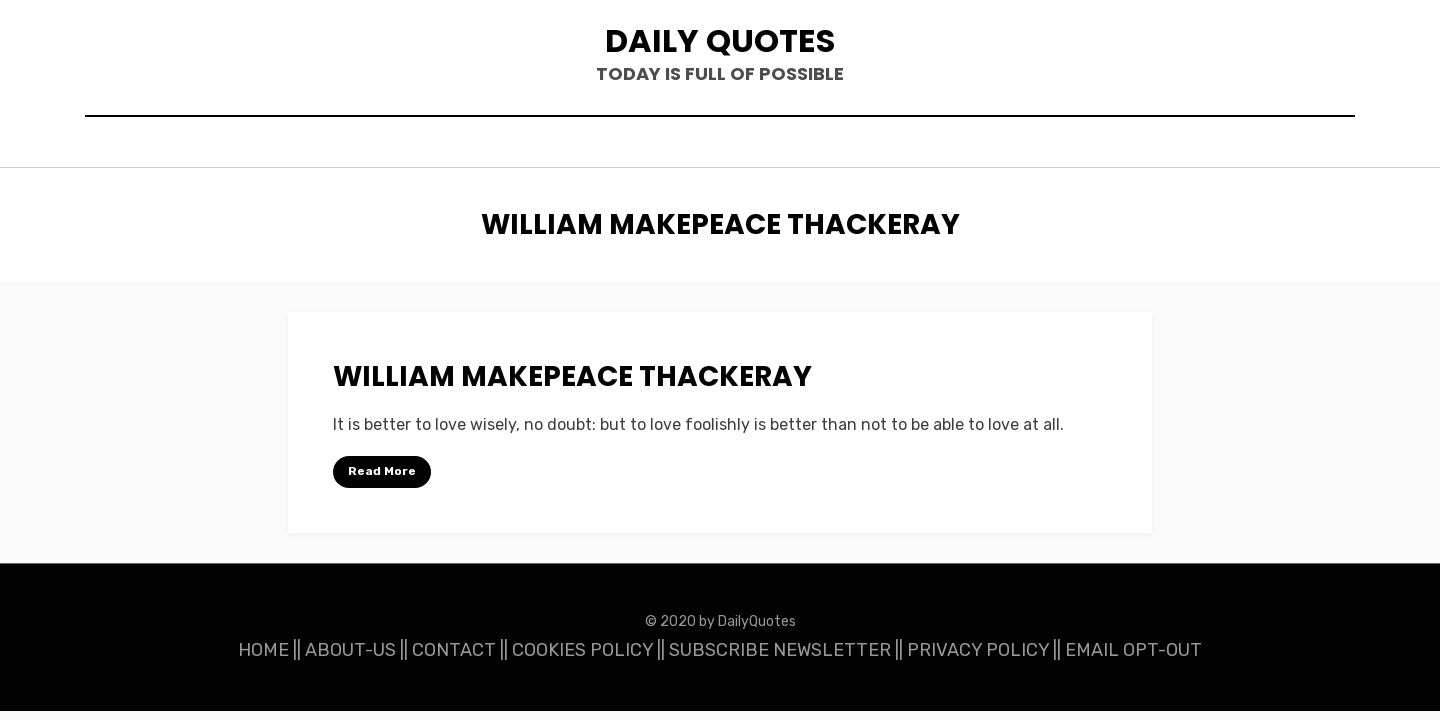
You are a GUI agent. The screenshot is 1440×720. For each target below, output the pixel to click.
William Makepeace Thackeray (572, 376)
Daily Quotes (720, 40)
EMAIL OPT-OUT (1133, 650)
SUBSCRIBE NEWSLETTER (780, 650)
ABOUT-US (350, 650)
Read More (382, 471)
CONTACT (454, 650)
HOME (263, 650)
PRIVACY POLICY (978, 650)
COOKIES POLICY (582, 650)
